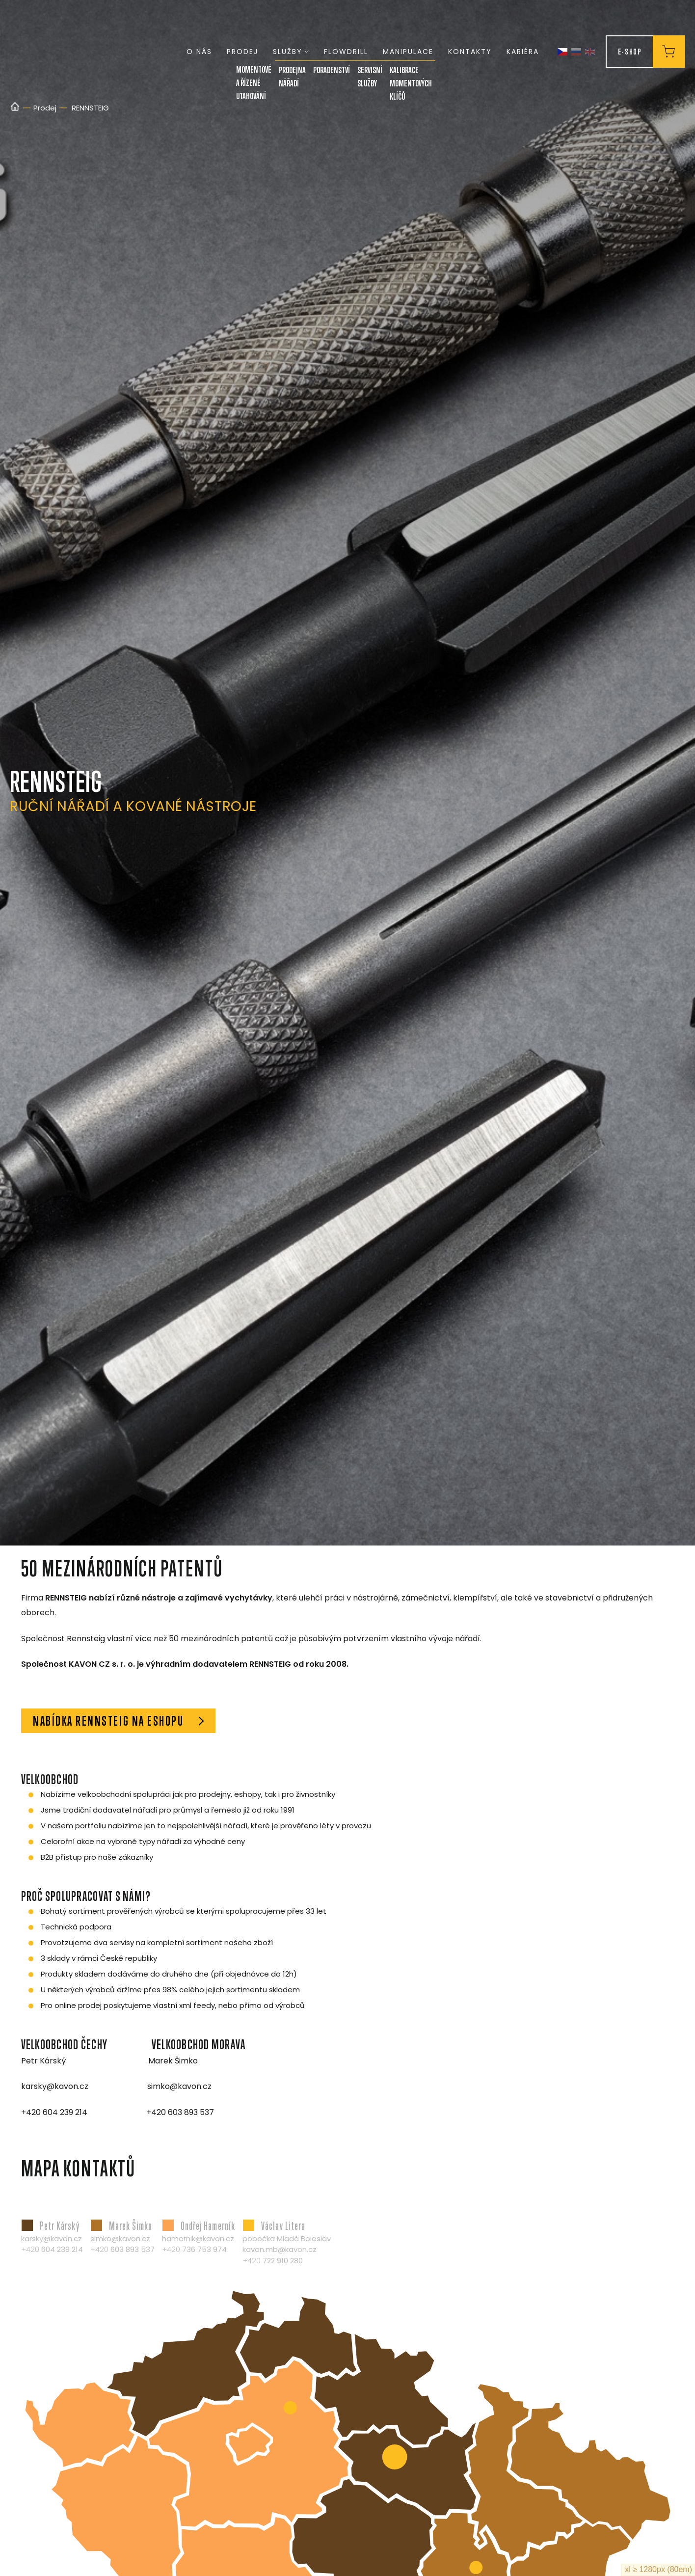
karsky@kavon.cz (51, 2238)
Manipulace (408, 51)
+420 (52, 2249)
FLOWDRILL (346, 51)
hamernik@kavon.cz (198, 2238)
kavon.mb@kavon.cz (279, 2249)
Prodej (242, 51)
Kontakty (470, 51)
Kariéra (523, 51)
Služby (291, 51)
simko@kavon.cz (120, 2238)
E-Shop (630, 51)
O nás (199, 51)
